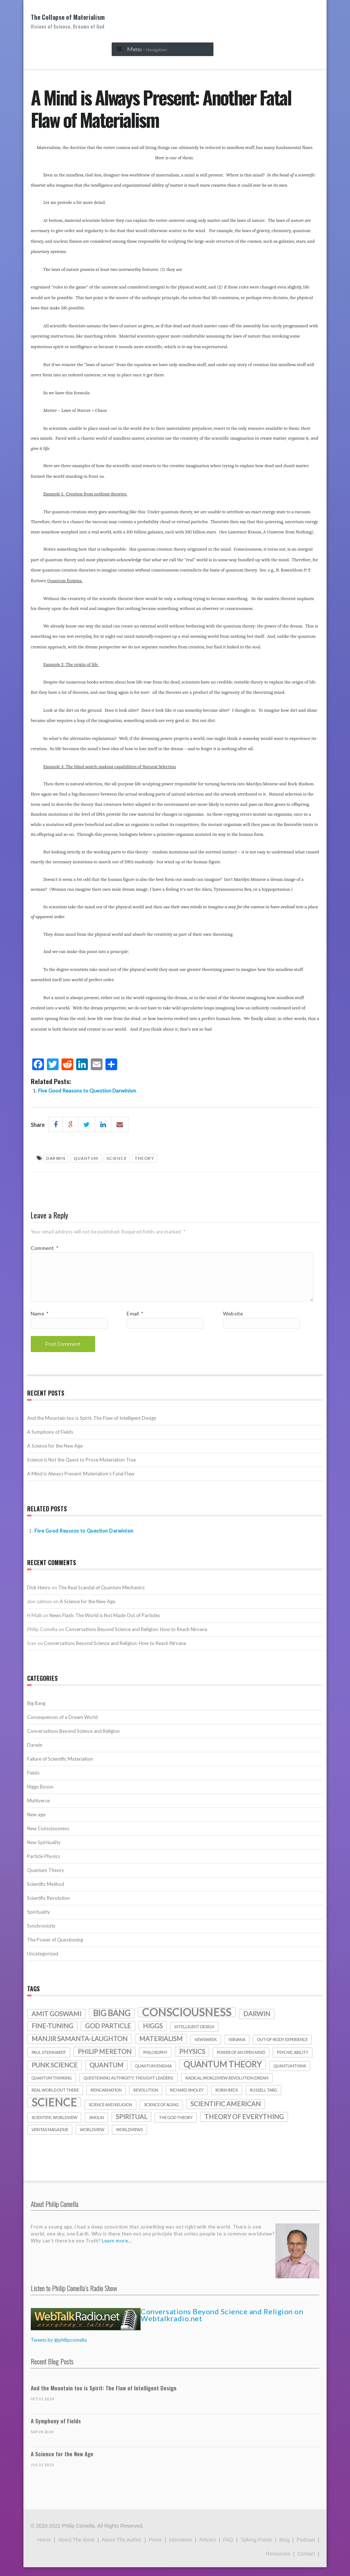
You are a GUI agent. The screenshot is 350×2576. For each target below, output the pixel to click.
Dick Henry (39, 1596)
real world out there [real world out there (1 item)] (55, 2098)
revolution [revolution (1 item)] (145, 2098)
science (117, 1158)
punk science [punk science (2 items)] (54, 2074)
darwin (56, 1158)
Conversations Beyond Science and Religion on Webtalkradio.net (222, 2323)
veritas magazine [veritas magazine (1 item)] (49, 2138)
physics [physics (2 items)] (192, 2060)
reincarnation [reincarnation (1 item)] (106, 2098)
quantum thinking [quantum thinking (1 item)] (51, 2086)
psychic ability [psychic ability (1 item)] (292, 2061)
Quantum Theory (45, 1879)
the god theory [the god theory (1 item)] (176, 2126)
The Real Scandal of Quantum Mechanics (101, 1596)
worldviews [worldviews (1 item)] (129, 2138)
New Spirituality (44, 1851)
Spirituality (38, 1921)
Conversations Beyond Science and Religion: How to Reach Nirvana (136, 1638)
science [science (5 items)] (54, 2111)
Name (39, 1322)
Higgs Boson (40, 1795)
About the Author (122, 2548)
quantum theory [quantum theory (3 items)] (222, 2073)
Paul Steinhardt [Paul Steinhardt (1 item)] (48, 2061)
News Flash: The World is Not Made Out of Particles (104, 1624)
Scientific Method (45, 1893)
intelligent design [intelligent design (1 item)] (194, 2035)
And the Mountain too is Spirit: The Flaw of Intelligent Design (91, 1427)
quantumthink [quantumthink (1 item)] (289, 2074)
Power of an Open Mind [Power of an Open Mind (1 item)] (241, 2061)
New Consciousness (48, 1837)
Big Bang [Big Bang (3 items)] (111, 2022)
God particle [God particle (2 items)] (108, 2035)
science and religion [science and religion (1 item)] (110, 2113)
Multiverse (38, 1809)
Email (135, 1322)
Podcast (306, 2548)
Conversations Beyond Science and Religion (73, 1740)
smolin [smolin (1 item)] (96, 2126)
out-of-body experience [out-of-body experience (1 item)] (282, 2048)
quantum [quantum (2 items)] (106, 2074)
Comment (44, 1248)
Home (44, 2548)
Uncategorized (42, 1962)
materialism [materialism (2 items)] (161, 2047)
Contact (306, 2562)
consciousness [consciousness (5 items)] (186, 2021)
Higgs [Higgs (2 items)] (153, 2035)
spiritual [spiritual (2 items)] (131, 2125)
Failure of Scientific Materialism (60, 1768)
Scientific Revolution (48, 1907)
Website (233, 1322)
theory (144, 1158)
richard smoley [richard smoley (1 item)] (187, 2098)
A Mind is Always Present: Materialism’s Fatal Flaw (80, 1482)
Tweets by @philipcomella (59, 2349)
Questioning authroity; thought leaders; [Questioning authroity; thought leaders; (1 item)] (128, 2086)
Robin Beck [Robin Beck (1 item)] (226, 2098)
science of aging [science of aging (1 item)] (161, 2113)
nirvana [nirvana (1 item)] (236, 2048)
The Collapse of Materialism (68, 21)
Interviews (180, 2548)
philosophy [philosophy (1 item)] (155, 2061)
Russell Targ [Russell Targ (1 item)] (263, 2098)
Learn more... (117, 2249)
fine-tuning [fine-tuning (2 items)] (52, 2035)
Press (155, 2548)
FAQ (228, 2548)
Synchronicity (41, 1934)
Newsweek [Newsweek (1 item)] (205, 2048)
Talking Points (256, 2548)
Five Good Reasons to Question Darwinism (87, 1090)
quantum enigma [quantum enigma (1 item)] (153, 2074)
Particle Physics (43, 1865)
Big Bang (36, 1712)
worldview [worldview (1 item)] (92, 2138)
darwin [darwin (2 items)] (256, 2022)
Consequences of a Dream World (62, 1726)
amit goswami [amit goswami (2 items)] (56, 2022)
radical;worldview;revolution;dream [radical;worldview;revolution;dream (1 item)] (226, 2086)
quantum (86, 1158)
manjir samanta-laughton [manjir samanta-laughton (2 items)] (79, 2047)
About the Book (76, 2548)
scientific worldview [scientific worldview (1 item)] (54, 2126)
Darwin (34, 1754)
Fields (33, 1781)
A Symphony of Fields (50, 1441)
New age (36, 1823)
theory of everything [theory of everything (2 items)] (244, 2125)
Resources (278, 2562)
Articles (207, 2548)
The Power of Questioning (55, 1948)
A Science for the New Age (55, 1455)
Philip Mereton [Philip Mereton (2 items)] (104, 2060)
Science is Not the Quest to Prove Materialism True (81, 1468)
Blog (284, 2548)
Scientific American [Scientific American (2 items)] (225, 2113)
